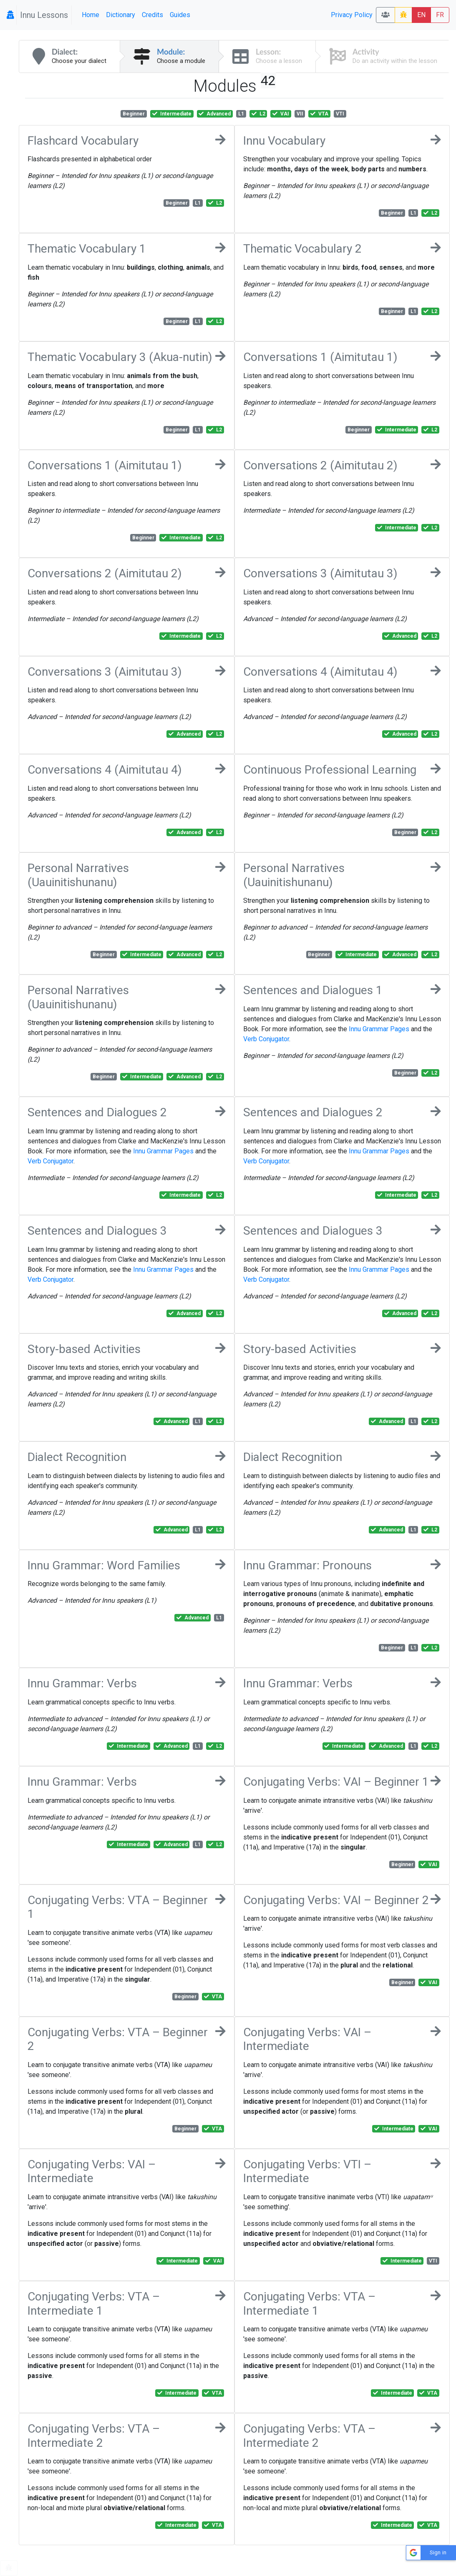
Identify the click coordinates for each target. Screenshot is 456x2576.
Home (90, 15)
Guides (180, 15)
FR (440, 15)
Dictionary (120, 15)
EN (421, 15)
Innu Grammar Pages (379, 1029)
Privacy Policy (352, 15)
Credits (152, 15)
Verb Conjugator (266, 1039)
